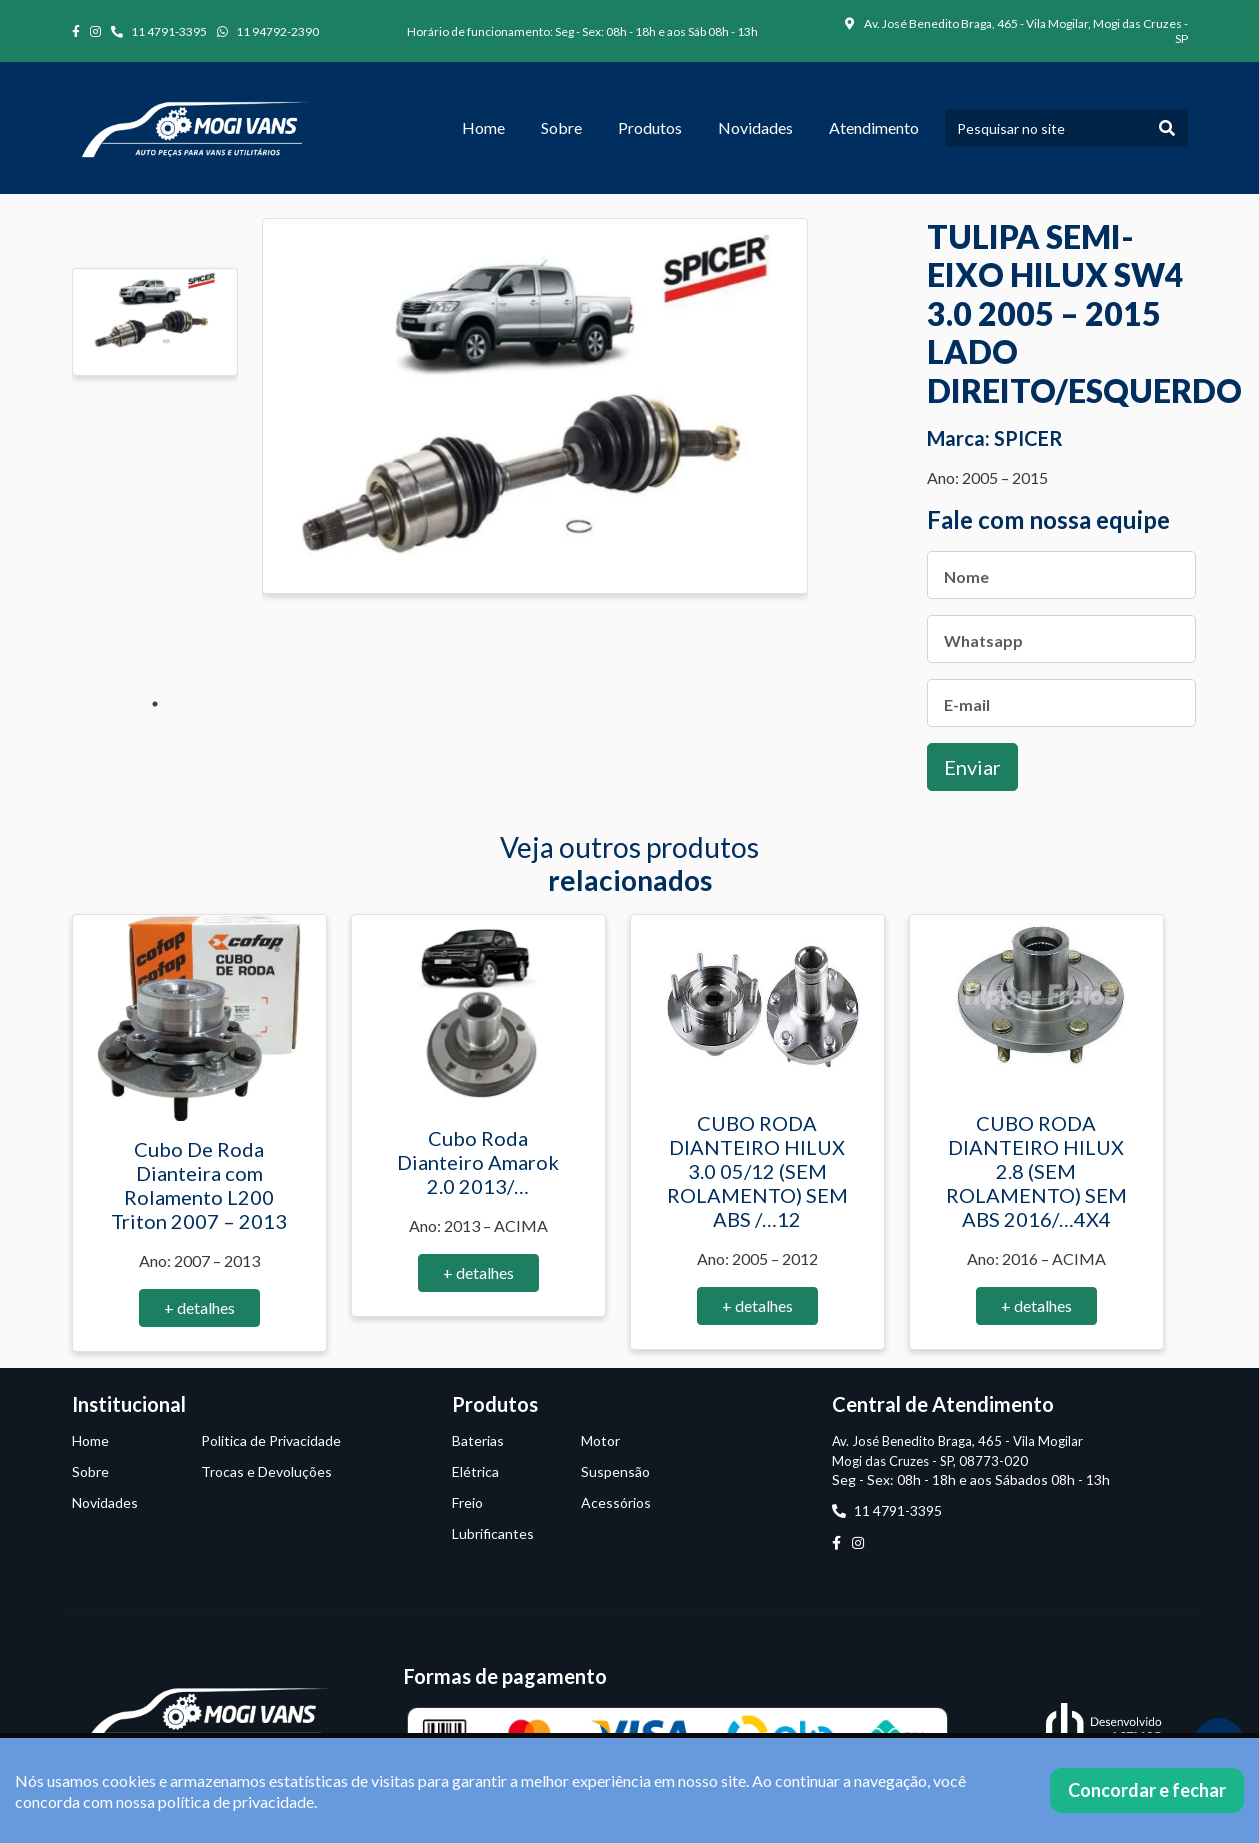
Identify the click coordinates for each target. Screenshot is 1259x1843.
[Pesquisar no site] (1046, 128)
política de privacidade (236, 1801)
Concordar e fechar (1147, 1790)
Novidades (755, 127)
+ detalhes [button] (199, 1307)
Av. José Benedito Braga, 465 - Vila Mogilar (957, 1441)
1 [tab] (155, 704)
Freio (467, 1502)
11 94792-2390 (268, 31)
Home (483, 127)
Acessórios (616, 1502)
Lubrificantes (493, 1533)
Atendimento (874, 127)
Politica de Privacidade (271, 1440)
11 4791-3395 (159, 31)
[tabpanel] (155, 322)
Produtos (650, 127)
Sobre (561, 127)
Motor (600, 1440)
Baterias (478, 1440)
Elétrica (475, 1471)
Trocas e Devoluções (266, 1471)
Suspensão (615, 1471)
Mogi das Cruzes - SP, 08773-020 (930, 1461)
